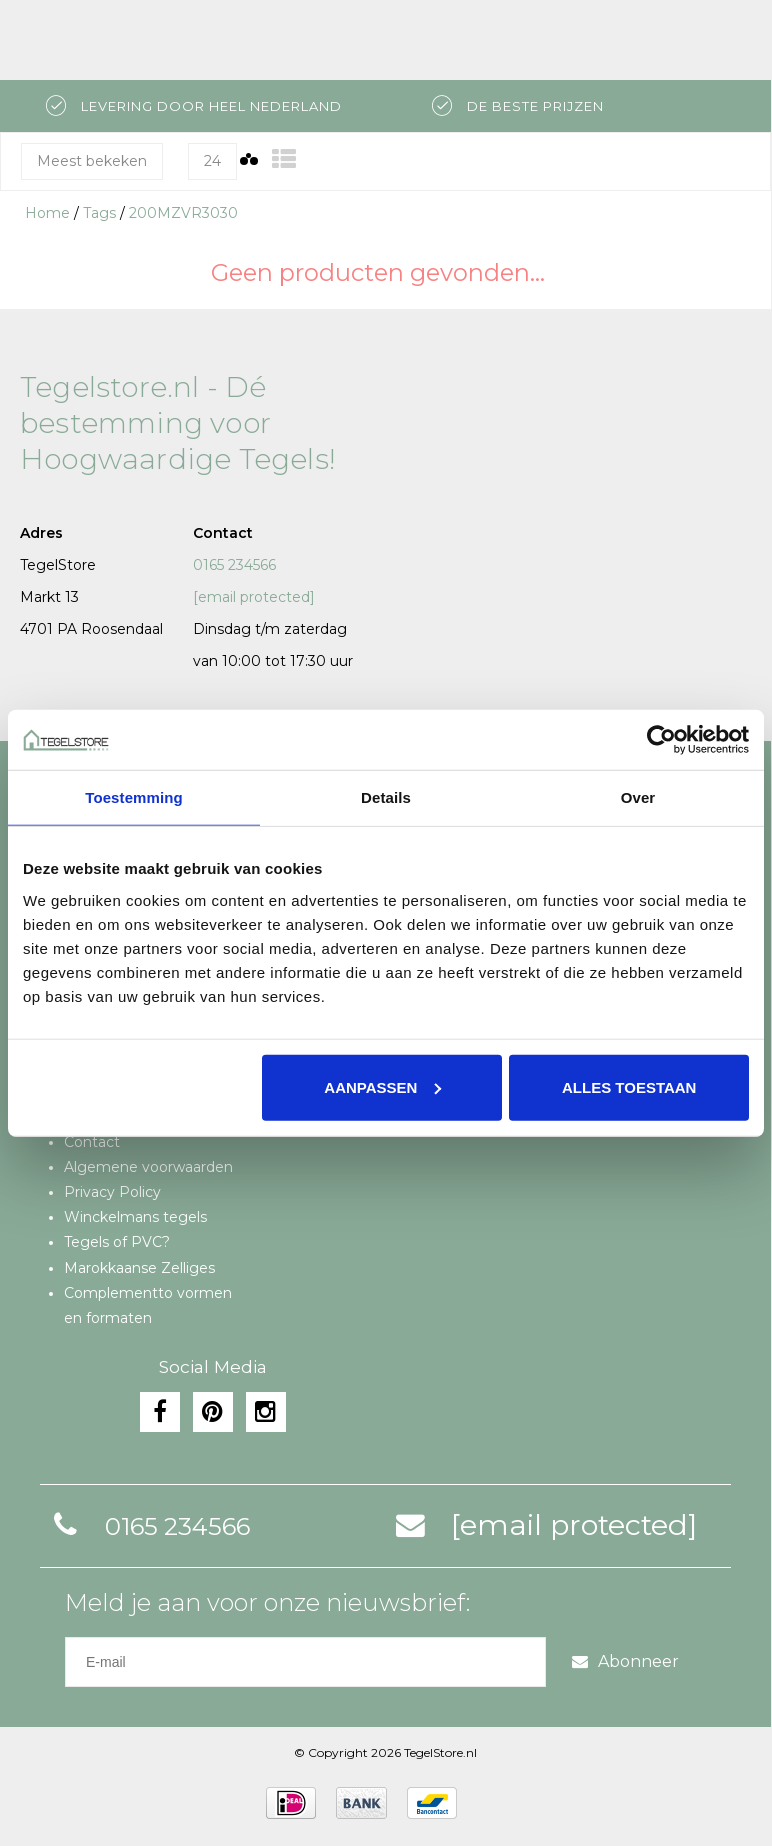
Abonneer (625, 1661)
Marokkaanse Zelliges (139, 1268)
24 (212, 161)
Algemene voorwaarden (148, 1167)
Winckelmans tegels (135, 1217)
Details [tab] (386, 797)
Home (47, 213)
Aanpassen (382, 1086)
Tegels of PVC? (117, 1242)
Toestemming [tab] (134, 797)
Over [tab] (638, 797)
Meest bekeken (92, 161)
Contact (92, 1142)
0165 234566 (234, 565)
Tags (99, 213)
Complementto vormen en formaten (148, 1305)
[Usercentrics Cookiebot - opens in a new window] (661, 740)
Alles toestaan (629, 1086)
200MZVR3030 (183, 213)
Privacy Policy (112, 1192)
